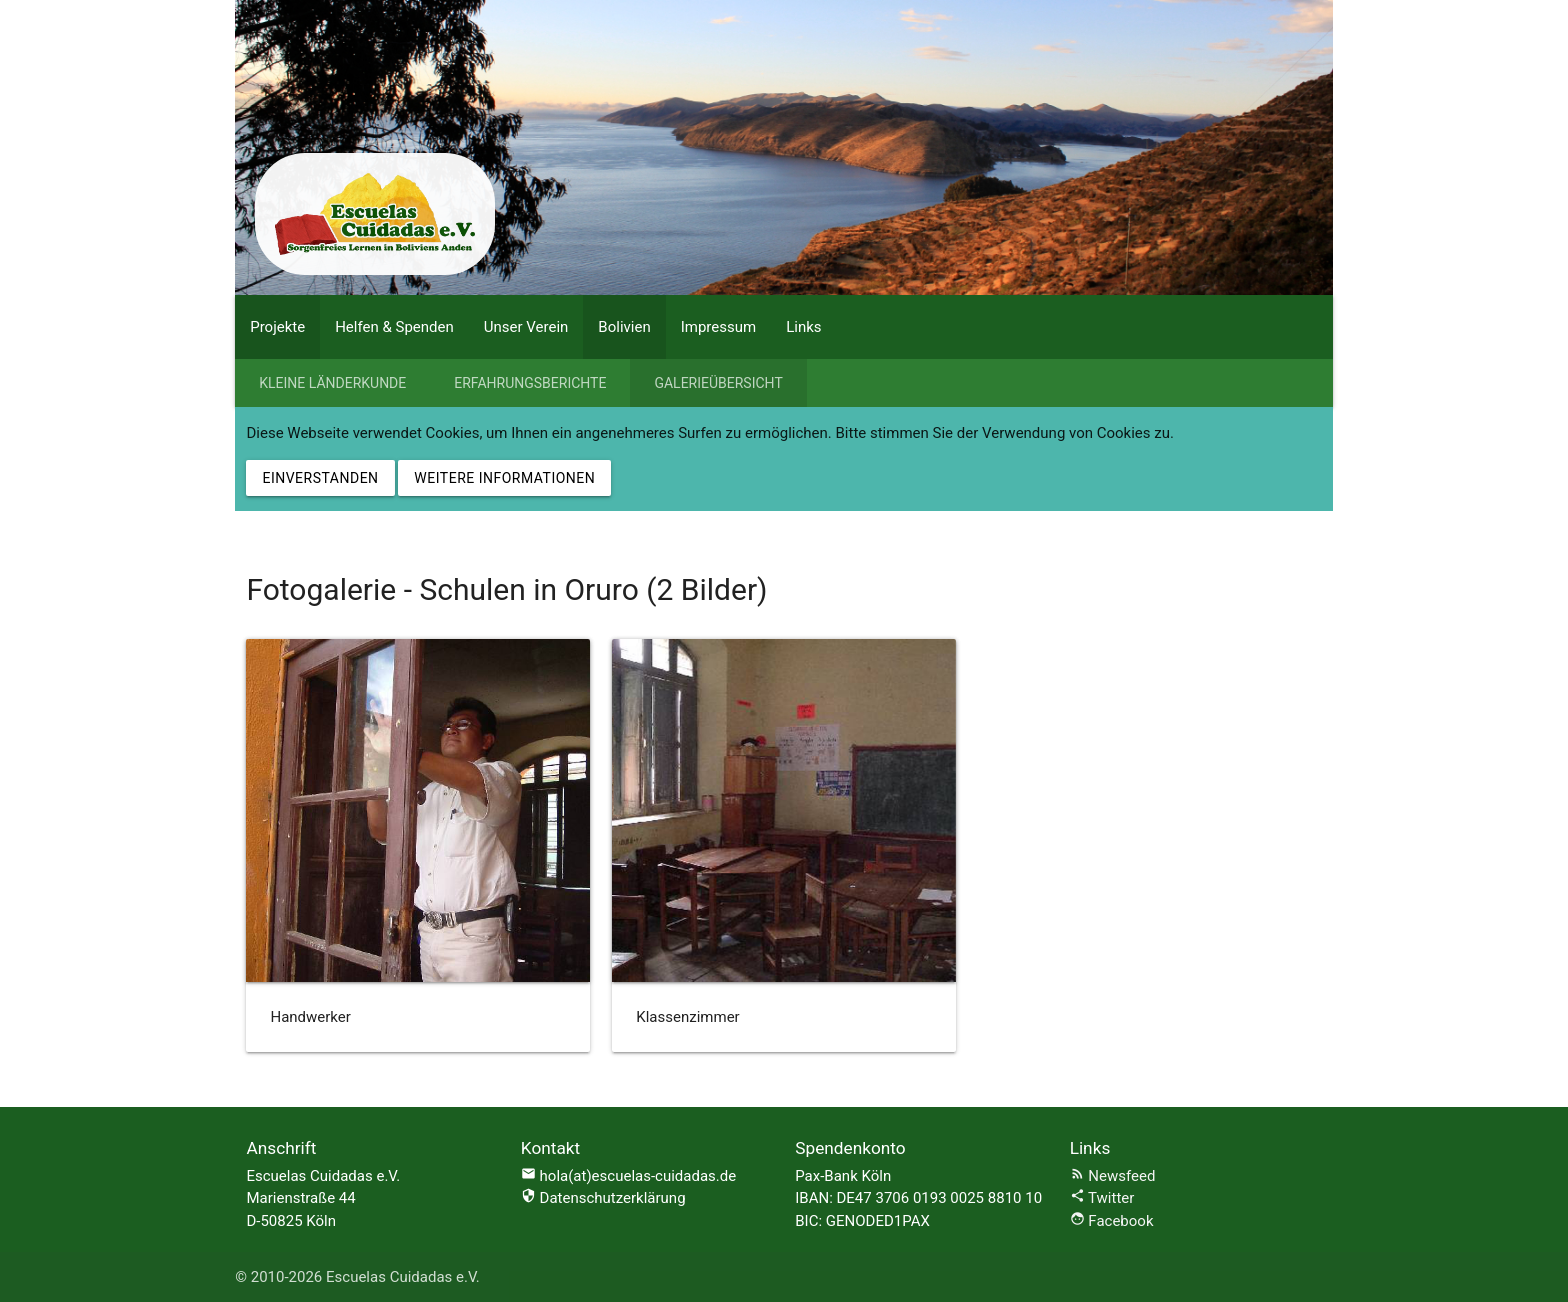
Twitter (1102, 1198)
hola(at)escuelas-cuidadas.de (638, 1176)
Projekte (277, 327)
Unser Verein (526, 327)
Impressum (718, 327)
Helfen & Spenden (394, 327)
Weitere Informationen (504, 478)
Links (803, 327)
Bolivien (624, 327)
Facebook (1112, 1221)
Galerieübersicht (718, 383)
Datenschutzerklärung (603, 1198)
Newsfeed (1113, 1176)
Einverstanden (320, 478)
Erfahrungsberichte (530, 383)
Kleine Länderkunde (332, 383)
